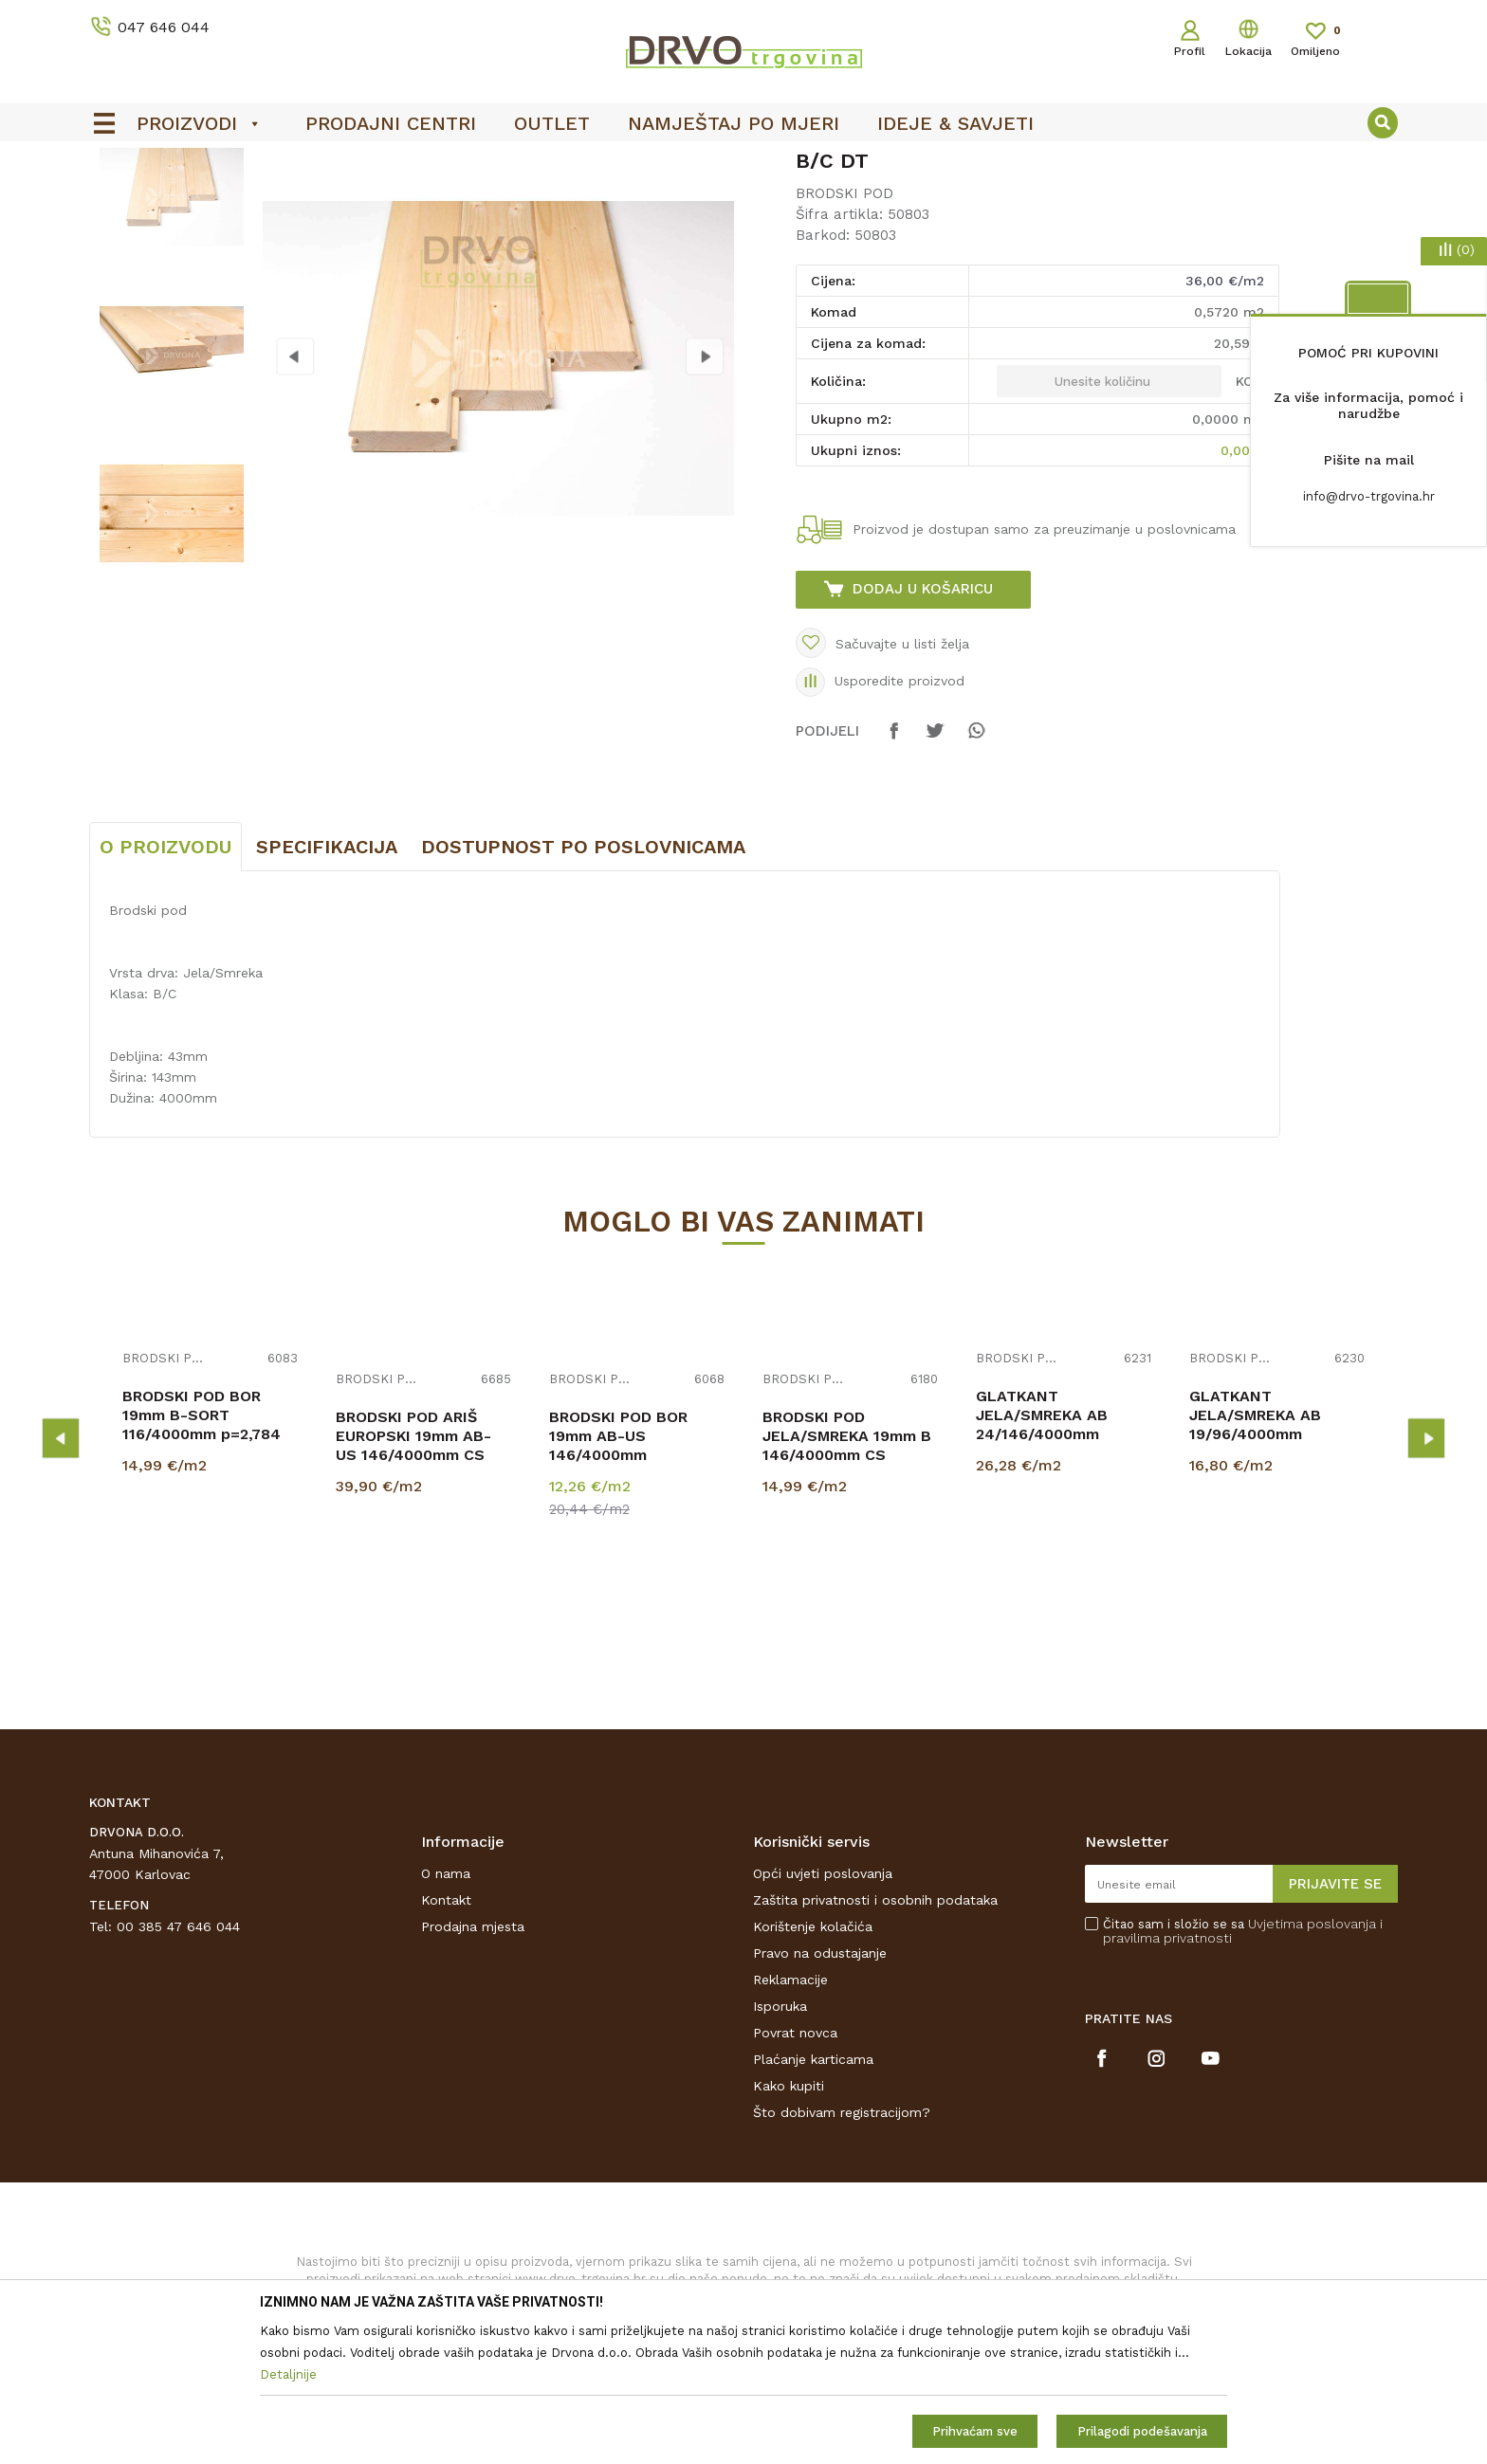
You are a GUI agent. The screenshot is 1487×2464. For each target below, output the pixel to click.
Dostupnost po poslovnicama (583, 987)
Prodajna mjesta (472, 2067)
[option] (743, 162)
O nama (445, 2014)
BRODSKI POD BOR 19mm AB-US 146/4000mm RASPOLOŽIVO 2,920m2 (637, 1586)
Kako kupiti (788, 2227)
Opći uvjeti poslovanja (822, 2014)
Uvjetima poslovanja (1312, 2064)
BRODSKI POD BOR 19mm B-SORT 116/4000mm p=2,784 (201, 1556)
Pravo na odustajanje (820, 2094)
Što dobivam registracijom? (841, 2253)
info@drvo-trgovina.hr (1369, 496)
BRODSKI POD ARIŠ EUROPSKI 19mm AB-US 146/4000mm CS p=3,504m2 (413, 1586)
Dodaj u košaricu (923, 730)
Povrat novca (795, 2173)
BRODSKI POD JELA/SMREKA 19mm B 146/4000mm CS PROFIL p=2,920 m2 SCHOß (846, 1596)
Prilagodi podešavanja (1142, 2431)
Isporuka (780, 2147)
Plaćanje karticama (813, 2200)
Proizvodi (116, 200)
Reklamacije (790, 2120)
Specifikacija (326, 987)
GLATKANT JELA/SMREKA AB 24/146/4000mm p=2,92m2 (1042, 1565)
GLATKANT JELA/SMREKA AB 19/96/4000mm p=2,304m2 (1255, 1565)
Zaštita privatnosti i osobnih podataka (875, 2041)
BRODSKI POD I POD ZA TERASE (259, 200)
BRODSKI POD (419, 200)
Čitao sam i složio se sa (1243, 2072)
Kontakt (446, 2041)
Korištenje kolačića (812, 2067)
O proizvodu (165, 987)
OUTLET (741, 162)
